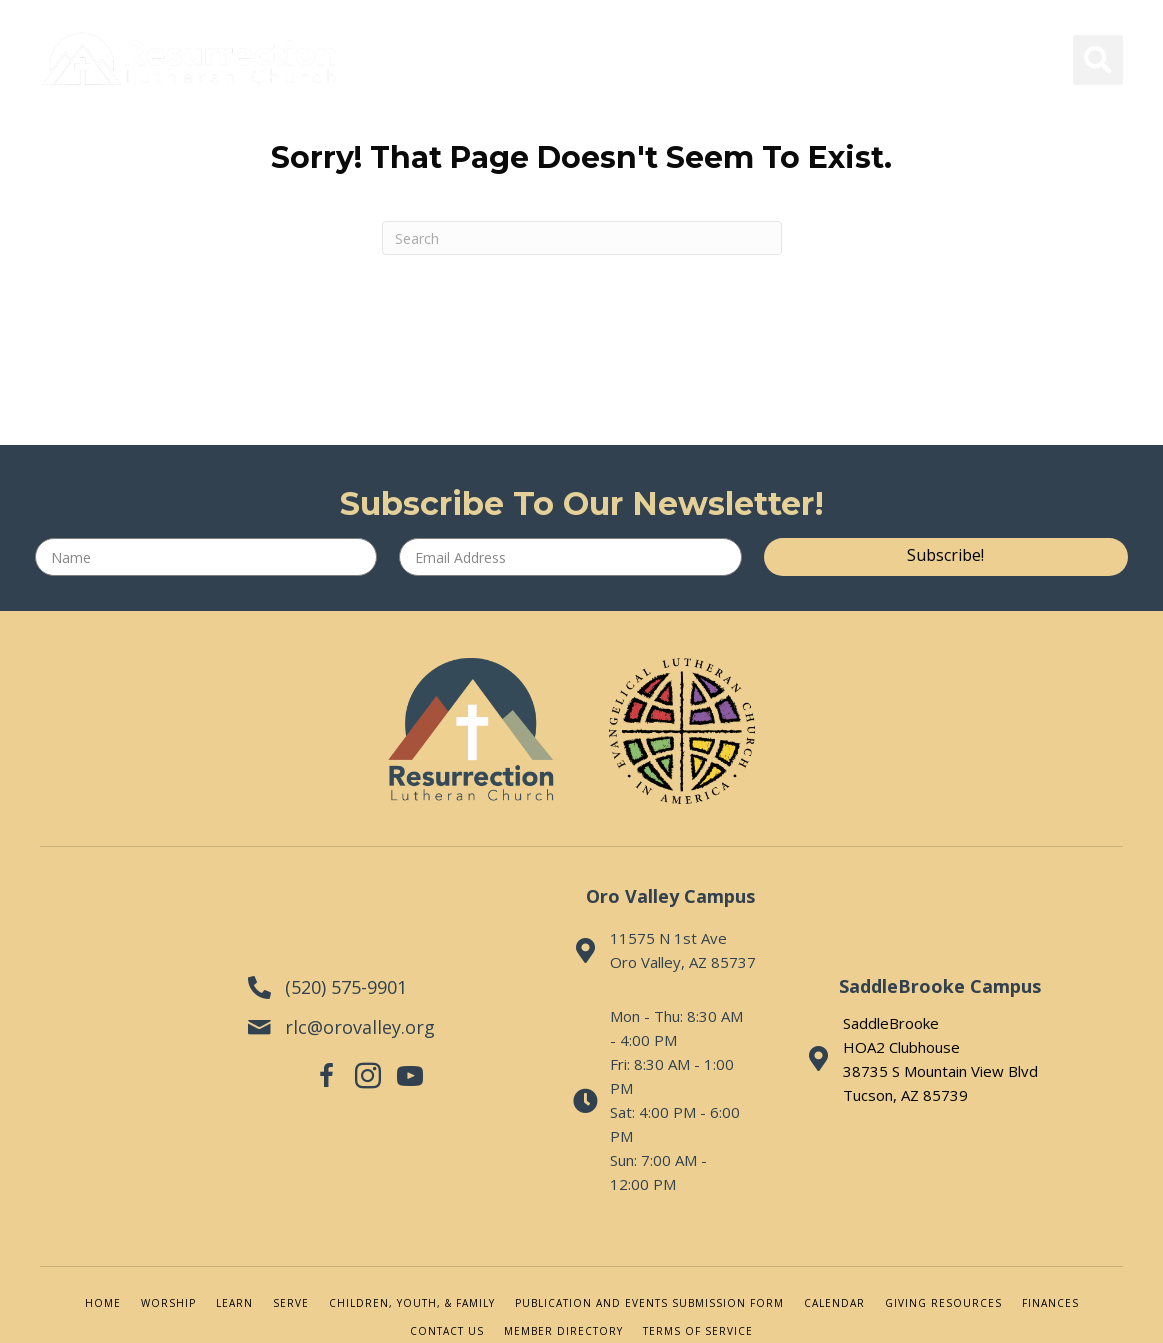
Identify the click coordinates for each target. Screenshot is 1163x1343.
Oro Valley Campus (655, 896)
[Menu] (202, 148)
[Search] (582, 238)
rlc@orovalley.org (340, 991)
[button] (946, 557)
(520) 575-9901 (326, 951)
